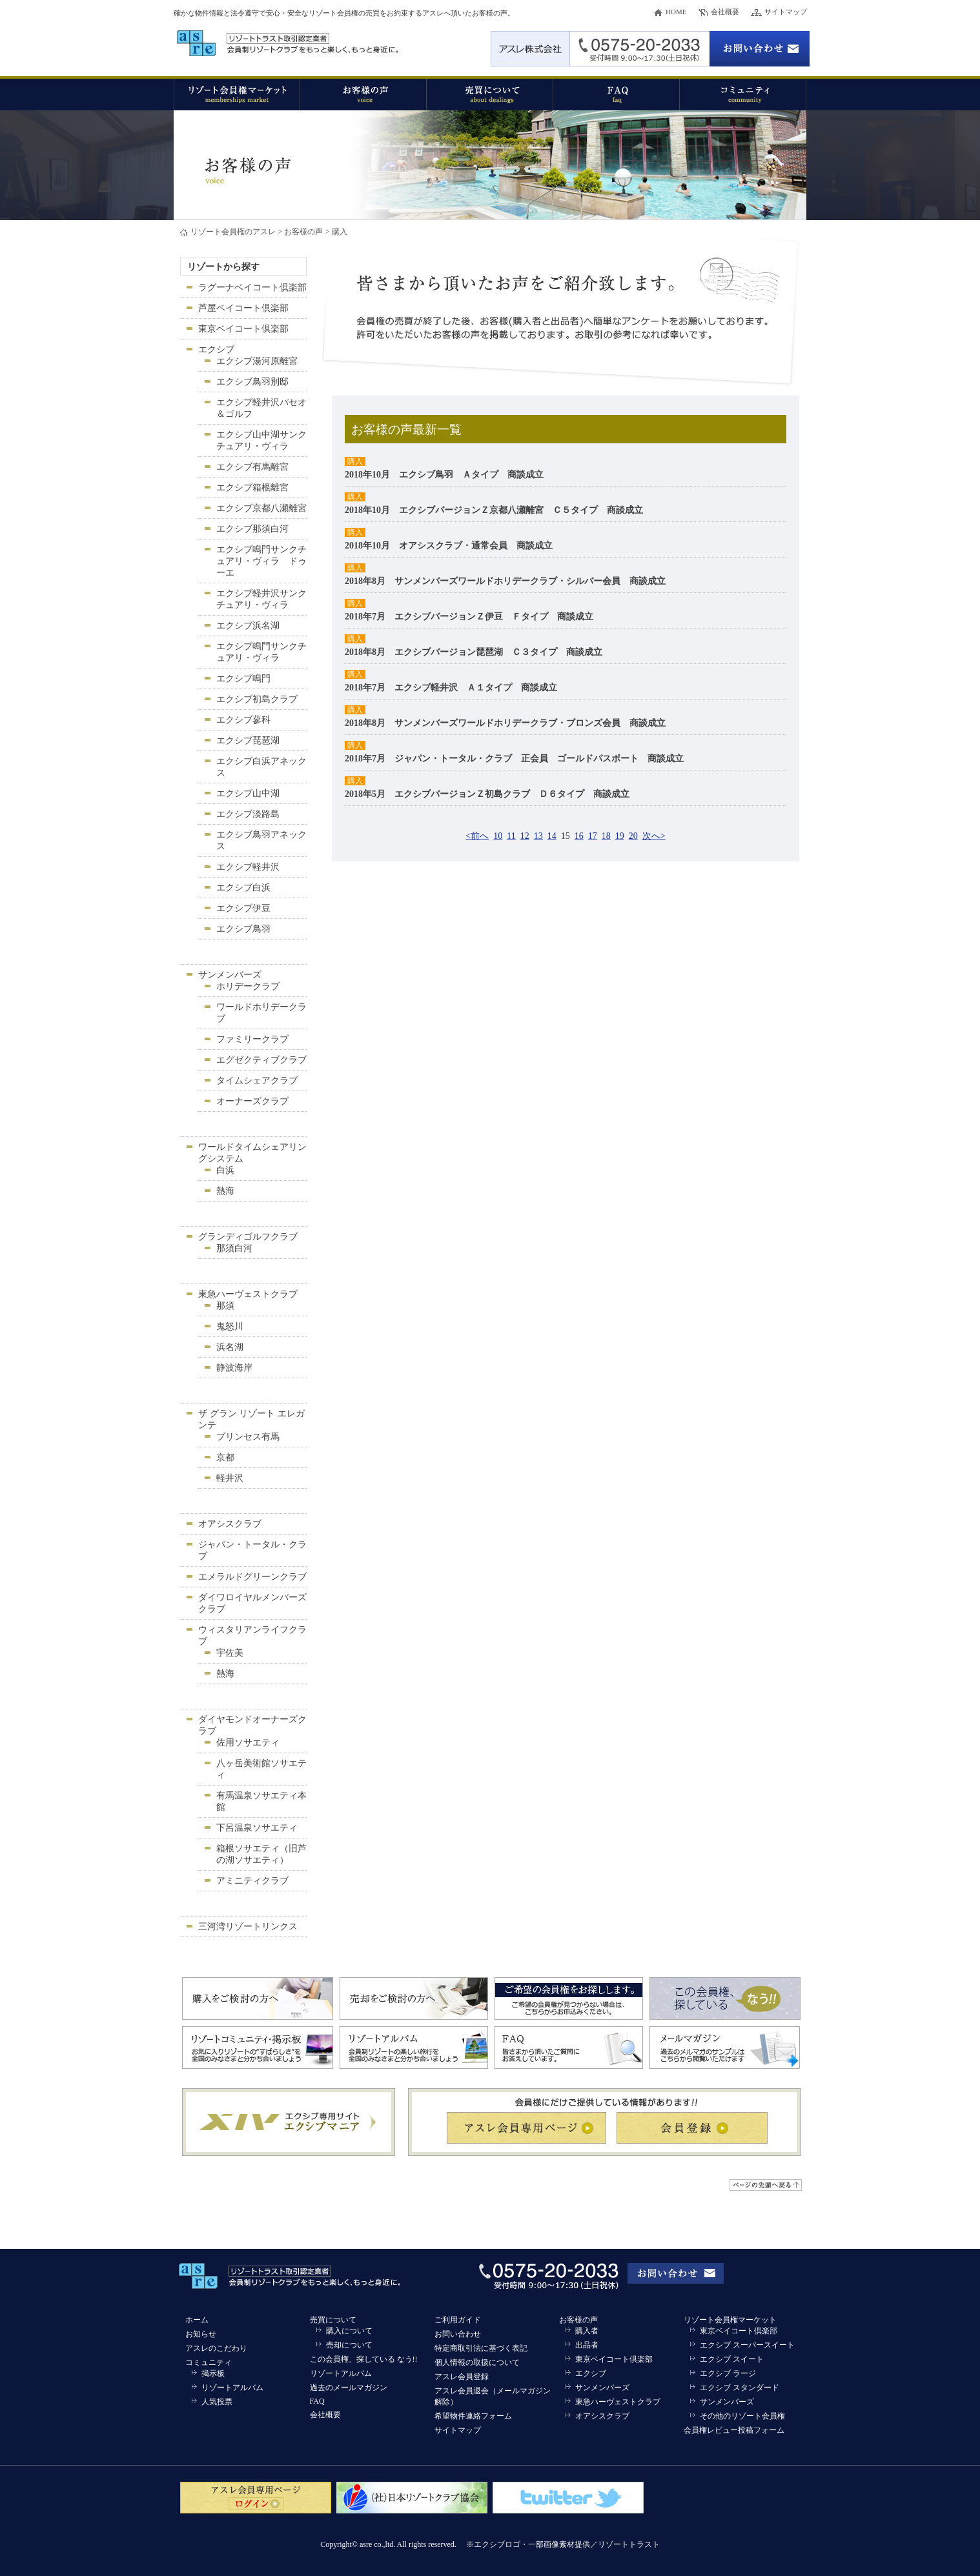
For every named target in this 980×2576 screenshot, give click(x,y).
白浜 (225, 1170)
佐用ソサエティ (248, 1742)
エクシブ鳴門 (243, 678)
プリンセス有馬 (248, 1437)
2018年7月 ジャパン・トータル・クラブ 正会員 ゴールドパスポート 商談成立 (514, 758)
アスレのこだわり (216, 2348)
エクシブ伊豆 (243, 908)
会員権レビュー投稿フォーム (734, 2430)
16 (579, 836)
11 (511, 836)
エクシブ (216, 349)
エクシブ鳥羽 (243, 929)
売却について (349, 2345)
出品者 (586, 2345)
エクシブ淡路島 (248, 814)
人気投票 (216, 2401)
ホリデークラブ (248, 986)
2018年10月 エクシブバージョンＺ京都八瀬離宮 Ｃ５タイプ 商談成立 (494, 510)
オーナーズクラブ (252, 1101)
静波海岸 (234, 1368)
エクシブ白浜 (243, 887)
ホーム (197, 2319)
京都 (225, 1457)
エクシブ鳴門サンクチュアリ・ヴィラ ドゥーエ (261, 561)
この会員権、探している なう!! (364, 2359)
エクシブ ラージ (728, 2373)
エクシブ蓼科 (243, 720)
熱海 (225, 1191)
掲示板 (213, 2373)
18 (606, 836)
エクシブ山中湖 (248, 793)
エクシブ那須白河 (252, 529)
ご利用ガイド (457, 2319)
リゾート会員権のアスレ (233, 231)
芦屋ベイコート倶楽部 (243, 308)
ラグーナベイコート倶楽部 (252, 287)
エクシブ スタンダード (739, 2387)
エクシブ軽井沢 (248, 867)
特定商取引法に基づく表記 (480, 2348)
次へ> (654, 836)
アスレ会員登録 (461, 2376)
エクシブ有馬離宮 (252, 467)
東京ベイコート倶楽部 (243, 329)
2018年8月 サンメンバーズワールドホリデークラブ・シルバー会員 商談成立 (505, 581)
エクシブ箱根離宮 (252, 487)
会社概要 (725, 11)
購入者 (586, 2330)
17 (592, 836)
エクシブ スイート (732, 2359)
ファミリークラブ (252, 1039)
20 (633, 836)
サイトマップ (785, 11)
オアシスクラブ (229, 1524)
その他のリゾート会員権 (742, 2415)
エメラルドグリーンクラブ (252, 1577)
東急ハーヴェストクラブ (248, 1294)
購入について (349, 2330)
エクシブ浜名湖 (248, 625)
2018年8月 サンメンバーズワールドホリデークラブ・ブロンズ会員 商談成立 (505, 723)
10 (497, 836)
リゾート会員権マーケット (730, 2319)
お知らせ (200, 2334)
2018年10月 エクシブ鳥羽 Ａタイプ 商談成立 (444, 474)
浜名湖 (229, 1347)
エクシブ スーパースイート (747, 2345)
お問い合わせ (457, 2334)
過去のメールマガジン (348, 2387)
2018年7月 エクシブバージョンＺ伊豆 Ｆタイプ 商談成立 (469, 616)
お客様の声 (303, 231)
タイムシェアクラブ (257, 1080)
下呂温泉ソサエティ (257, 1828)
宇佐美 (229, 1653)
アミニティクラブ (252, 1881)
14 (551, 836)
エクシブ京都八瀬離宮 (261, 508)
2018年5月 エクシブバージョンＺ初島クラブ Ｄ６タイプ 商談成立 (487, 794)
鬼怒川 (229, 1326)
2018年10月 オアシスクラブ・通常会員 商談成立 (449, 545)
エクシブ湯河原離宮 (257, 361)
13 (538, 836)
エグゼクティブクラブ (261, 1060)
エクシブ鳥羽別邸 (252, 382)
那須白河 (234, 1248)
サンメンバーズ (229, 975)
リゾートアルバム (232, 2387)
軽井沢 (229, 1478)
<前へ (477, 836)
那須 (225, 1306)
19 (619, 836)
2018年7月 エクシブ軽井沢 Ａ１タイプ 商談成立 (451, 687)
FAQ (317, 2401)
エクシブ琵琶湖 (248, 740)
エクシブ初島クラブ (257, 699)
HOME (676, 11)
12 (524, 836)
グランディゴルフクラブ (248, 1237)
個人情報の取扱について (477, 2362)
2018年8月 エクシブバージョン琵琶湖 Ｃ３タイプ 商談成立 (473, 652)
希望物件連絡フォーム (473, 2415)
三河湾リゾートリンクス (248, 1926)
